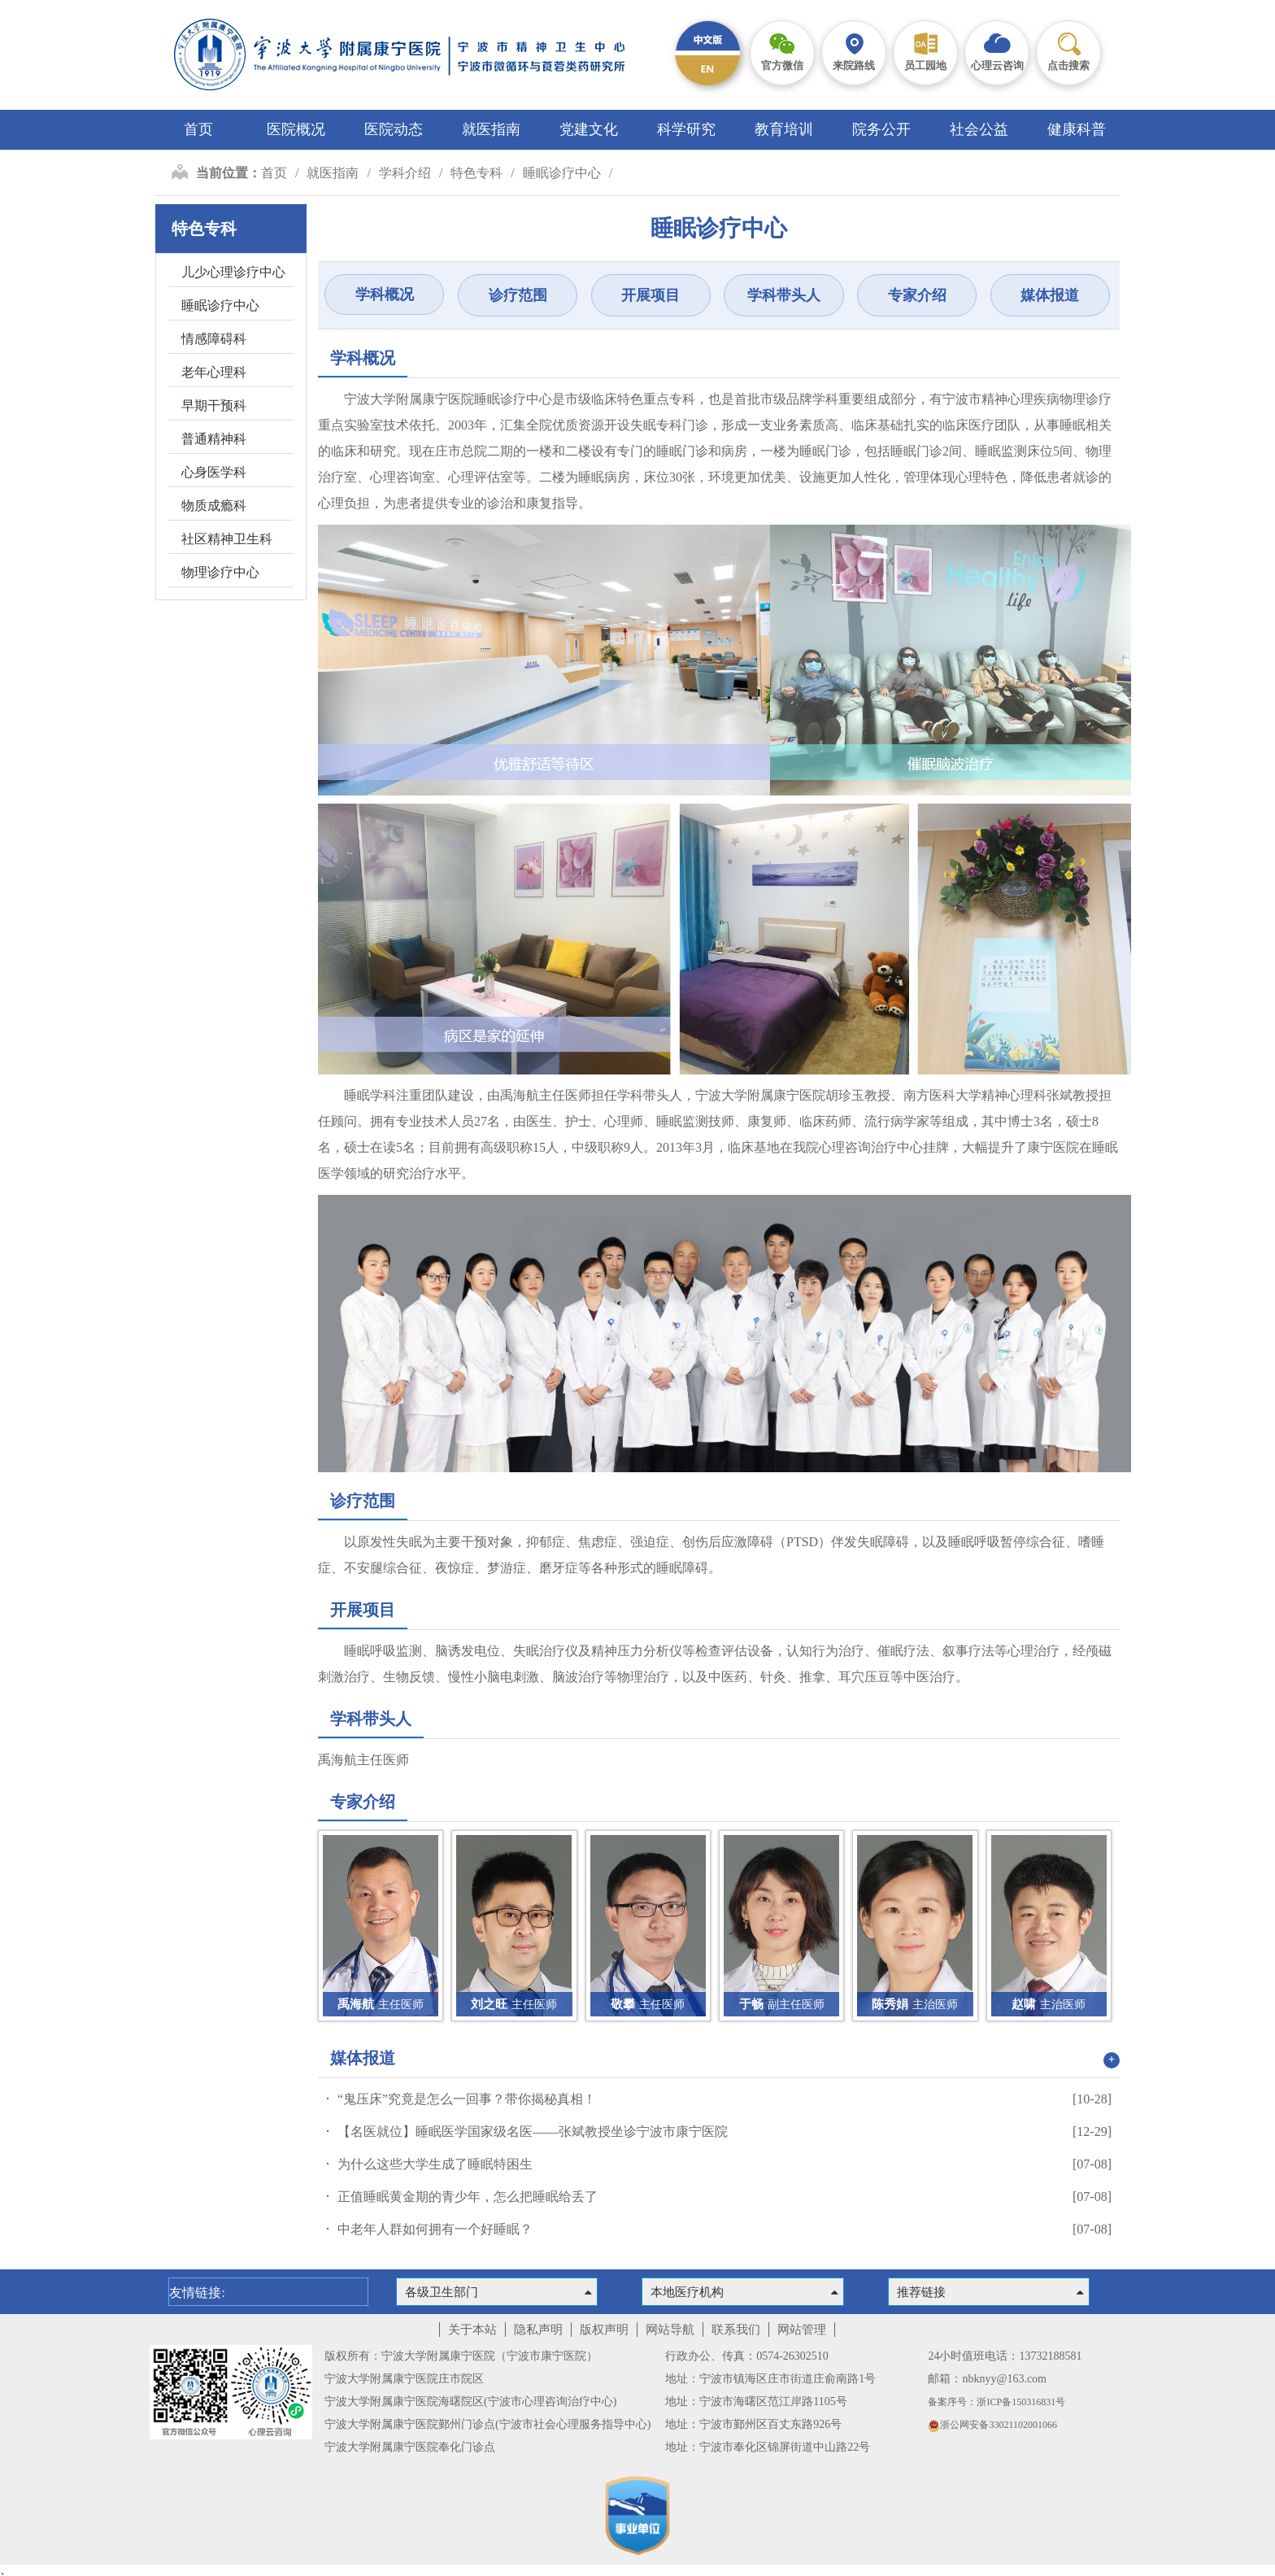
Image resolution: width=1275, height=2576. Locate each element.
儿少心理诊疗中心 (233, 272)
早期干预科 (213, 405)
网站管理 (801, 2329)
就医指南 (491, 129)
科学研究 (686, 129)
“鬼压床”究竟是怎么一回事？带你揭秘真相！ (466, 2099)
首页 (198, 129)
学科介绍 (405, 173)
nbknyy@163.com (1004, 2379)
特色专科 (476, 173)
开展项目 (650, 295)
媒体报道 (1049, 295)
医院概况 (296, 129)
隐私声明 (538, 2329)
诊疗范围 (518, 295)
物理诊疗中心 (220, 572)
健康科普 (1076, 129)
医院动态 (393, 129)
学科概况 (384, 294)
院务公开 (881, 129)
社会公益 (979, 129)
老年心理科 (213, 372)
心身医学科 (213, 472)
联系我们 (735, 2329)
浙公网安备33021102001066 (992, 2424)
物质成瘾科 (213, 505)
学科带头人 (783, 295)
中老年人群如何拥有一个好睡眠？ (435, 2229)
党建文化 (588, 129)
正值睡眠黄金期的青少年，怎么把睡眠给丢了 (467, 2196)
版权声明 (604, 2329)
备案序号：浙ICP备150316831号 (996, 2402)
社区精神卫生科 (226, 539)
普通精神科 (213, 439)
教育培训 (784, 129)
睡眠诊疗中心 (562, 173)
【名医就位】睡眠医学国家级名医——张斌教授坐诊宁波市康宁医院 (532, 2131)
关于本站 (472, 2329)
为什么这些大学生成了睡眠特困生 (435, 2164)
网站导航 (670, 2329)
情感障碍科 (213, 339)
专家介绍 (917, 295)
